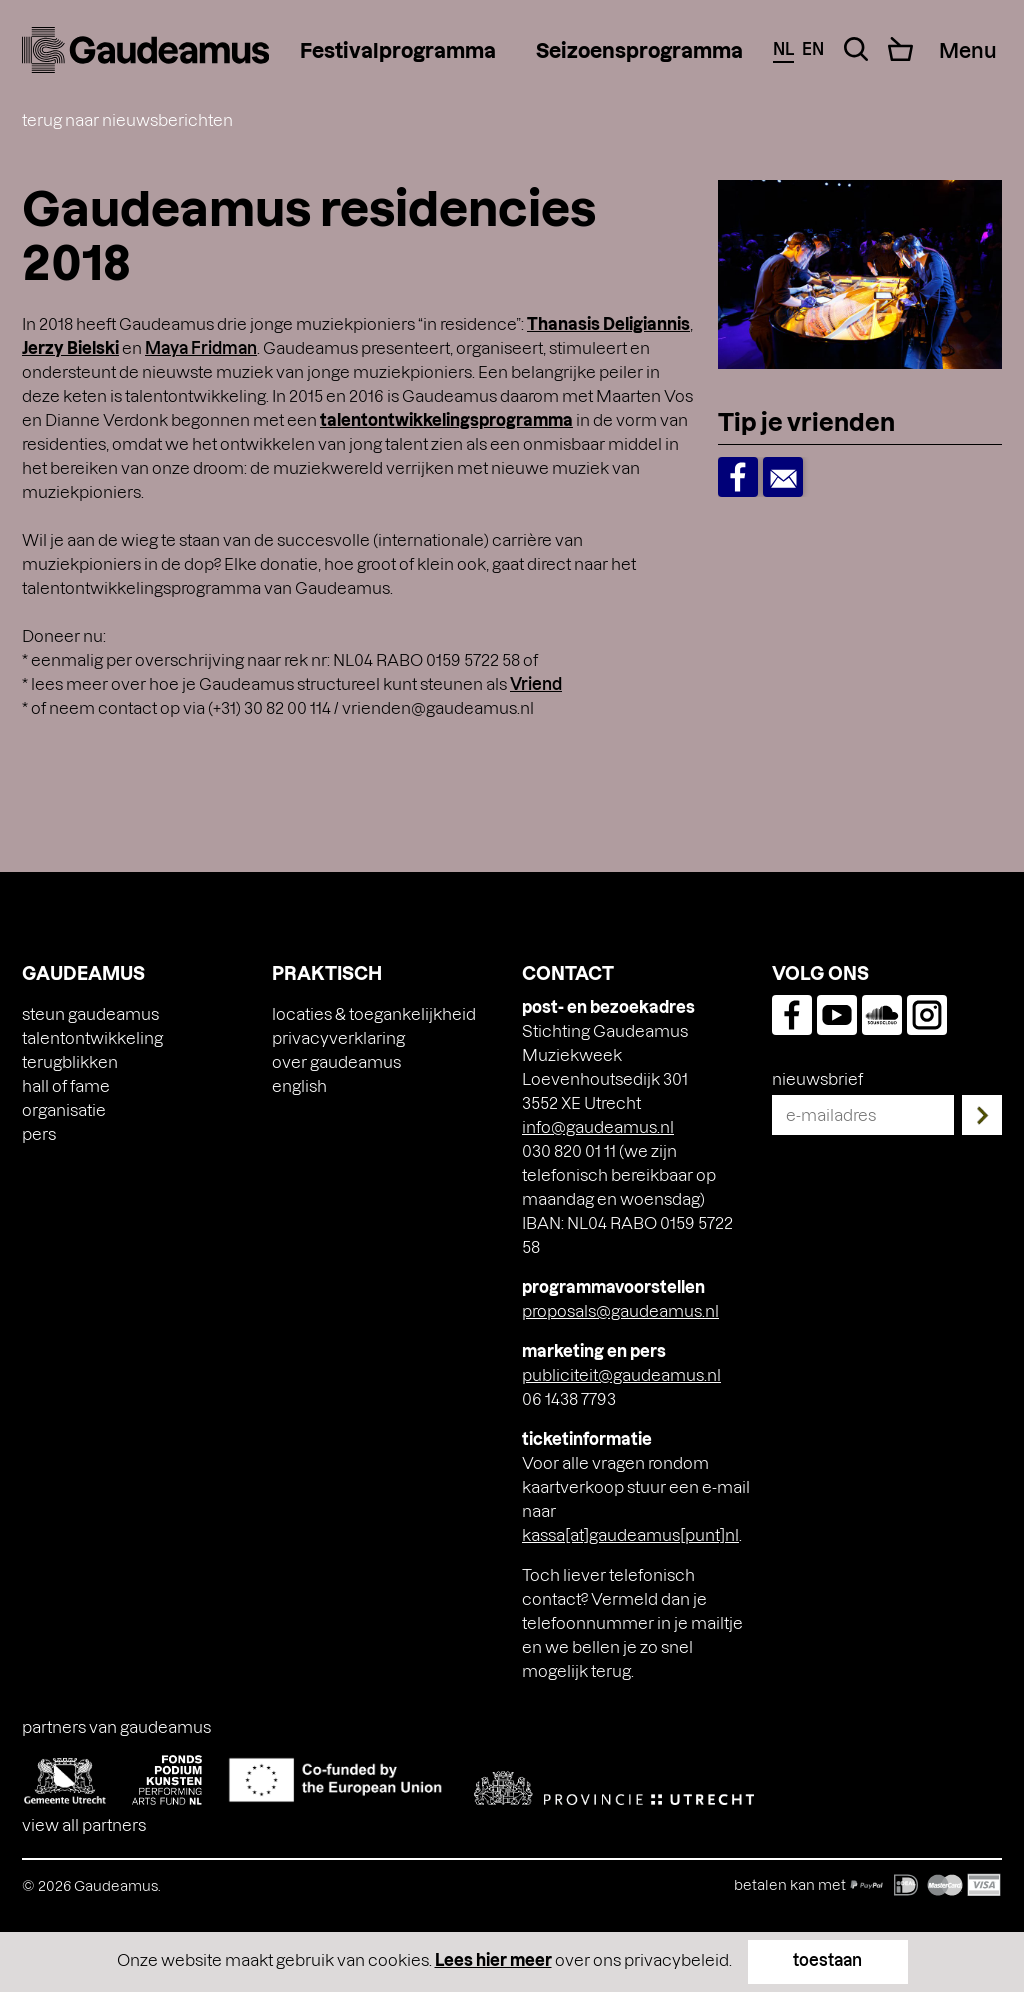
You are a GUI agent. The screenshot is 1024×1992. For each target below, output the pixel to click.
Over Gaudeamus (336, 1061)
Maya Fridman (201, 347)
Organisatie (64, 1109)
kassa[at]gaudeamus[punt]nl (630, 1534)
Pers (39, 1133)
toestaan (827, 1959)
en (813, 48)
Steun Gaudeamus (90, 1013)
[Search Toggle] (856, 49)
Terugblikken (70, 1061)
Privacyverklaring (338, 1037)
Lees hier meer (493, 1959)
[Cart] (900, 49)
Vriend (536, 683)
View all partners (84, 1824)
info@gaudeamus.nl (598, 1126)
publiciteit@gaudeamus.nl (621, 1374)
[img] (145, 50)
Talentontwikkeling (92, 1037)
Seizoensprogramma (639, 50)
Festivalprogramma (398, 50)
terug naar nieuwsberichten (127, 119)
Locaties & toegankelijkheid (374, 1013)
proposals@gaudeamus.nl (620, 1310)
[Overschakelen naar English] (299, 1086)
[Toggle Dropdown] (980, 425)
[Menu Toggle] (967, 50)
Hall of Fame (66, 1085)
